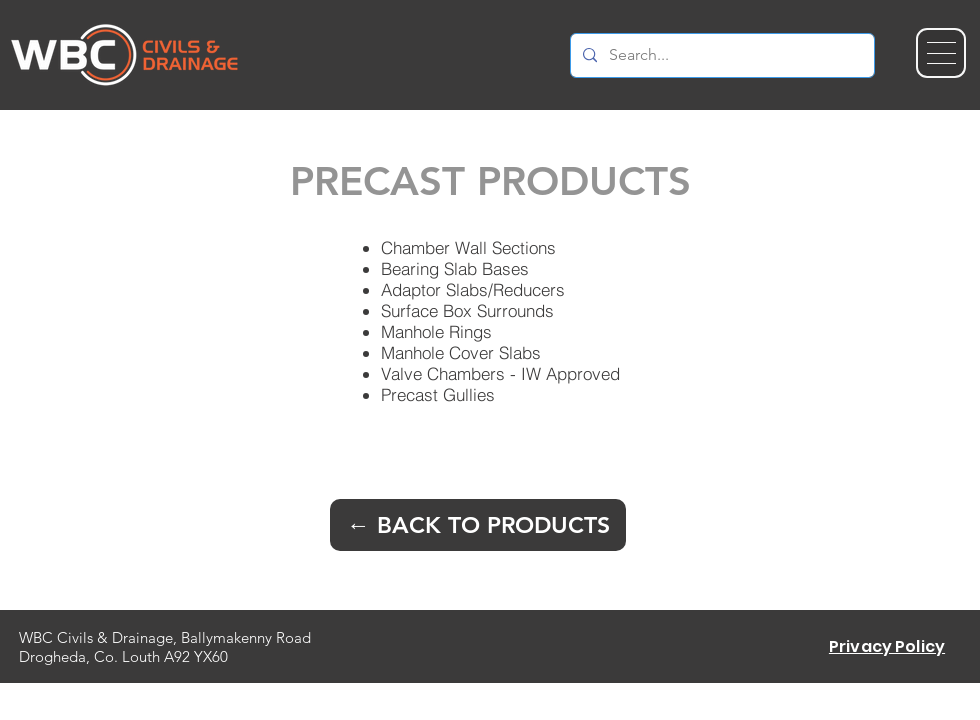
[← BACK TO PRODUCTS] (478, 525)
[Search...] (720, 55)
